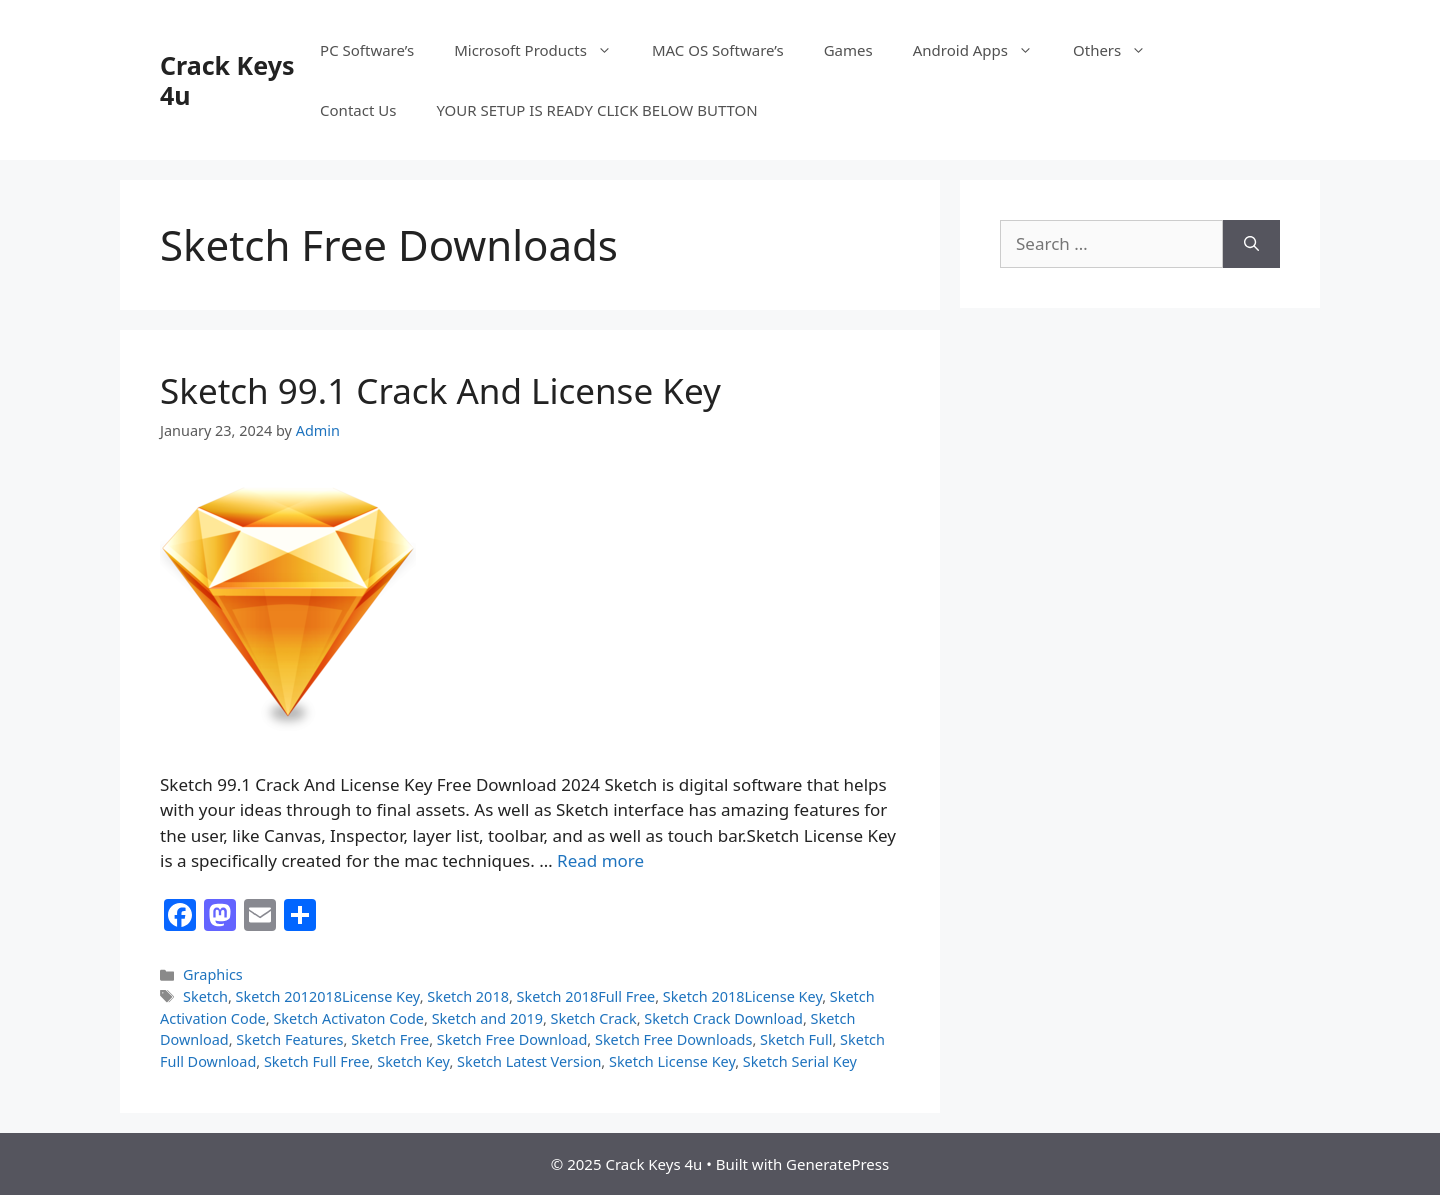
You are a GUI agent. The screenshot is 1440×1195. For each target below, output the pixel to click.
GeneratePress (837, 1164)
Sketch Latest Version (529, 1061)
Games (848, 50)
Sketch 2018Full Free (586, 996)
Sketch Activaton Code (348, 1018)
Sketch (205, 996)
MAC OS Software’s (718, 50)
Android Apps (983, 50)
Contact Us (358, 110)
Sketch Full (796, 1039)
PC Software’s (367, 50)
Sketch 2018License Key (742, 996)
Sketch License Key (672, 1061)
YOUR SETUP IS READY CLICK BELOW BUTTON (596, 110)
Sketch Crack (594, 1018)
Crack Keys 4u (227, 80)
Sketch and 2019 (487, 1018)
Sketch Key (413, 1061)
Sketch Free (390, 1039)
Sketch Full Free (317, 1061)
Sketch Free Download (512, 1039)
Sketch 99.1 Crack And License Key (440, 390)
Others (1119, 50)
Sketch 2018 (468, 996)
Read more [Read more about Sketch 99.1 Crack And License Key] (600, 860)
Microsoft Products (543, 50)
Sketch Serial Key (800, 1061)
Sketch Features (289, 1039)
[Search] (1251, 244)
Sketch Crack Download (723, 1018)
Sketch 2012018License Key (328, 996)
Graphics (213, 974)
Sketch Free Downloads (673, 1039)
